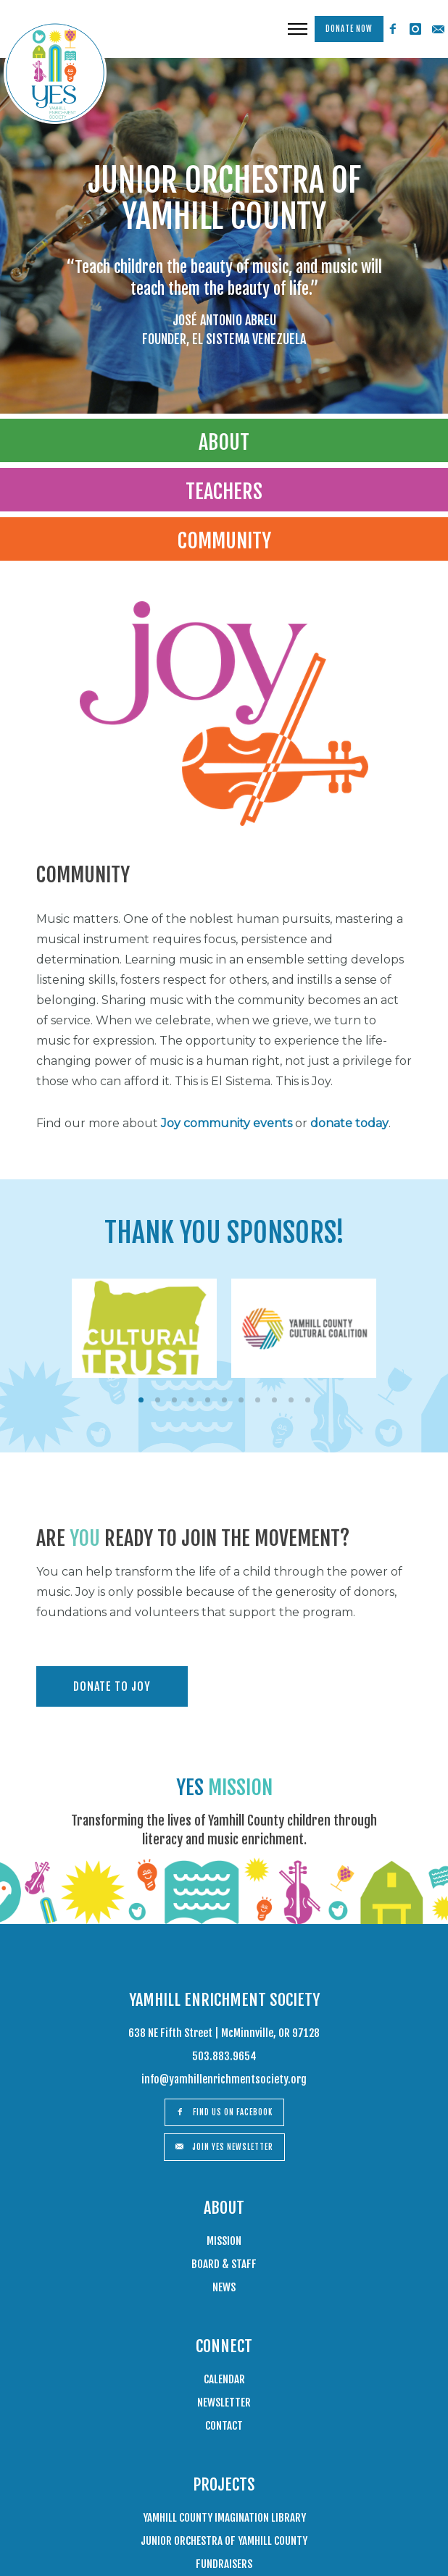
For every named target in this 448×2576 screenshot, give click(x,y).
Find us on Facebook (224, 2112)
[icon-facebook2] (393, 29)
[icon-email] (438, 29)
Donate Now (349, 29)
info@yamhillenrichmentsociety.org (224, 2079)
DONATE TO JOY (112, 1686)
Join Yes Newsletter (224, 2147)
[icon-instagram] (415, 29)
